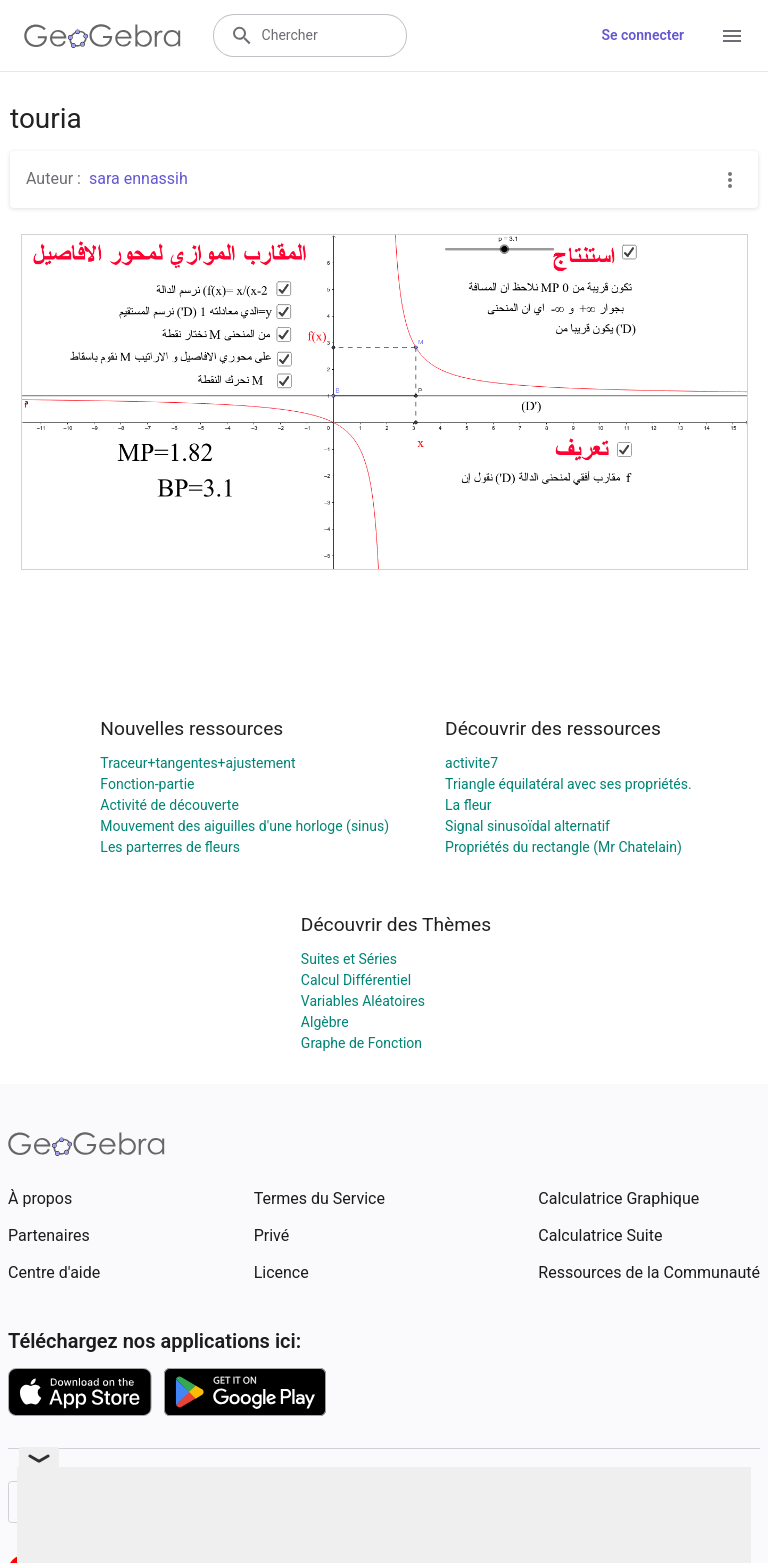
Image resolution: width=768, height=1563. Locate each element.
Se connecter (642, 35)
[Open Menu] (732, 36)
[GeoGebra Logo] (102, 36)
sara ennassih (138, 178)
